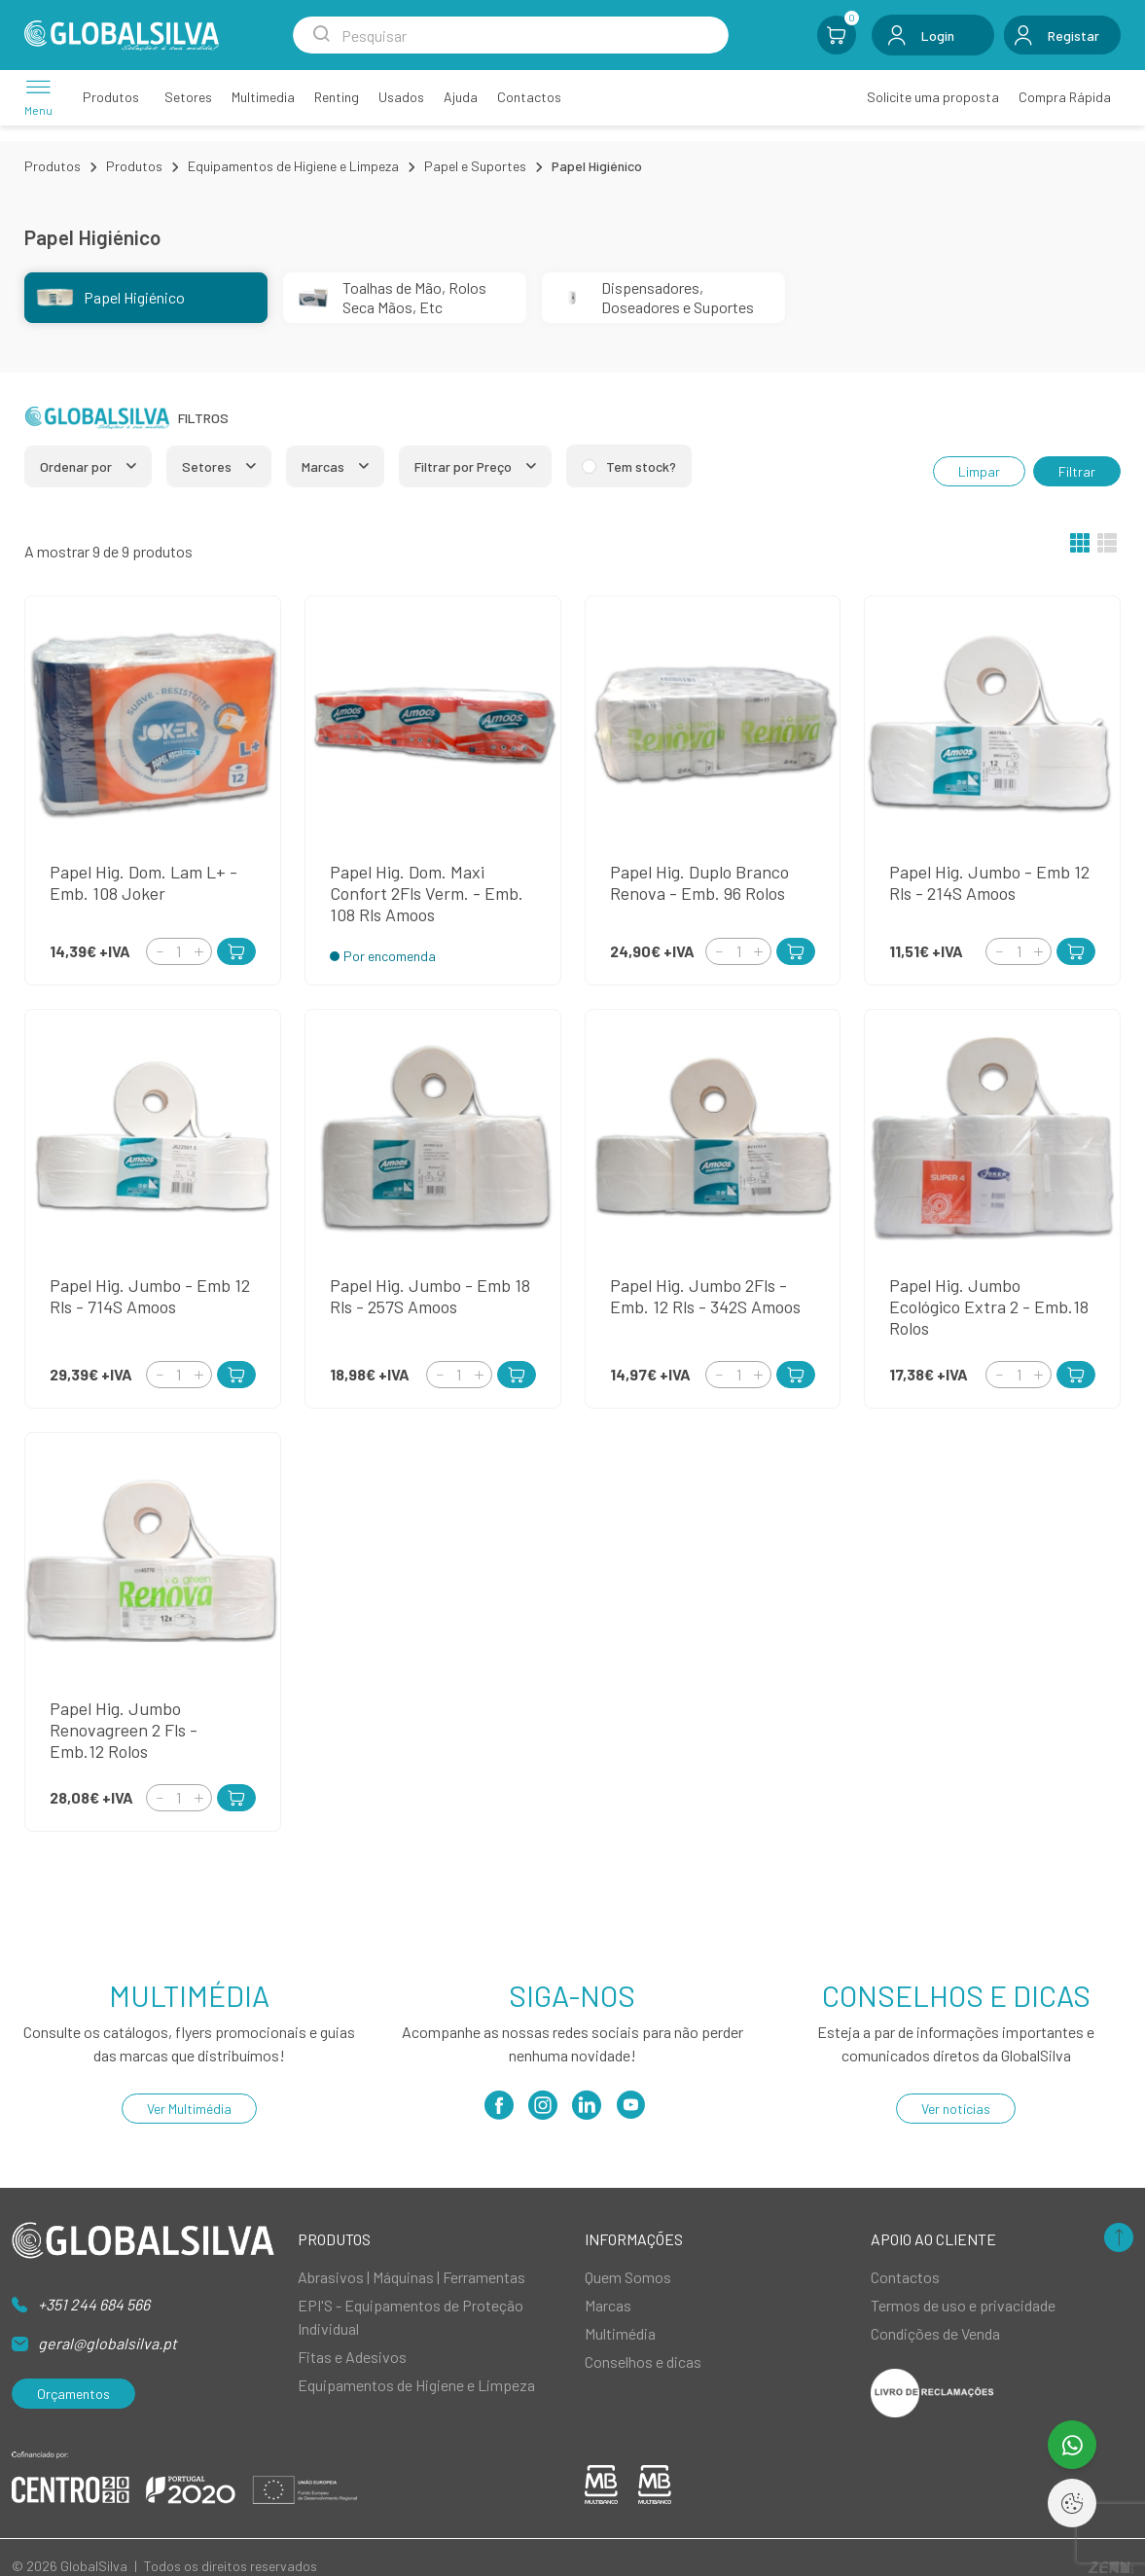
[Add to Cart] (236, 951)
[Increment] (198, 951)
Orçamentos (73, 2393)
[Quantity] (179, 951)
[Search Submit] (321, 35)
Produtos (52, 166)
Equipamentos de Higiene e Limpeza (293, 166)
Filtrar (1076, 471)
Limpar (979, 471)
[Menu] (38, 97)
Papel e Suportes (475, 166)
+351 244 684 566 (94, 2304)
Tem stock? (641, 466)
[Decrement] (159, 951)
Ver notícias (955, 2108)
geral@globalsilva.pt (107, 2343)
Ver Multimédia (189, 2108)
